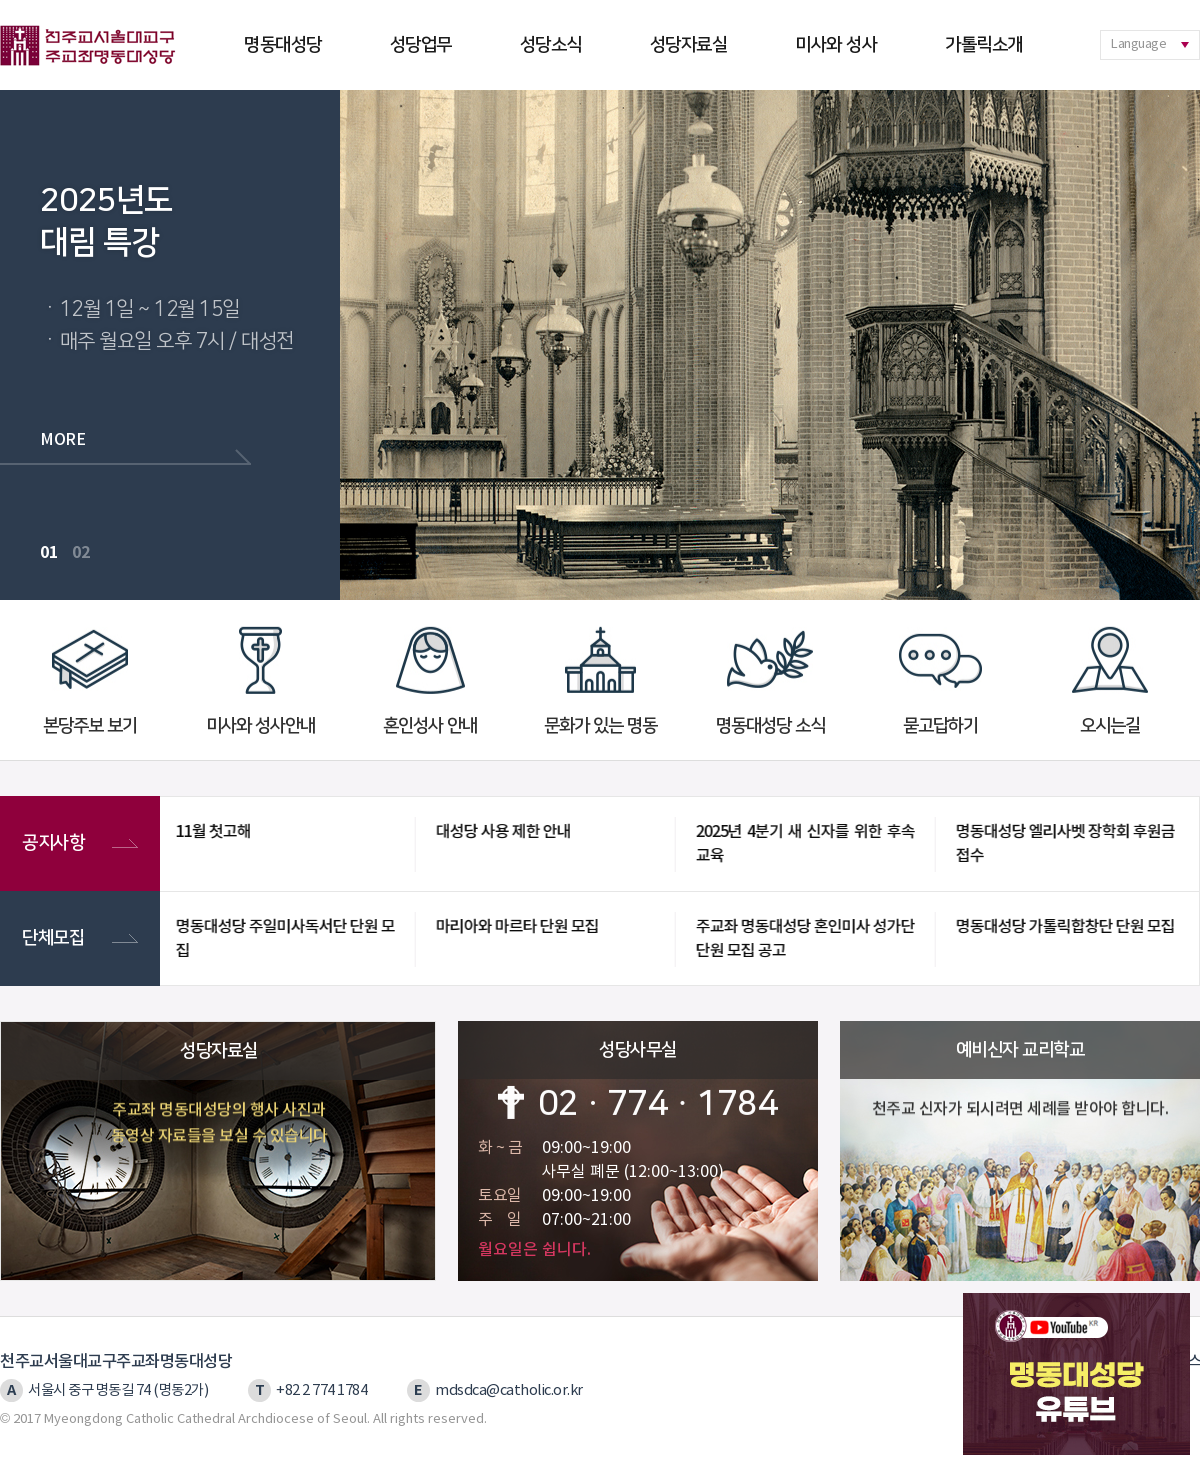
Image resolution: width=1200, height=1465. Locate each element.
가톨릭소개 (984, 45)
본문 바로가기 (0, 0)
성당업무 (421, 45)
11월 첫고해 (210, 832)
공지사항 (69, 843)
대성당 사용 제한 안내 (500, 832)
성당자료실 (689, 45)
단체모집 (69, 938)
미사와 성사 (836, 45)
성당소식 (551, 45)
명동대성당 (283, 45)
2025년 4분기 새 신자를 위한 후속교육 (802, 844)
